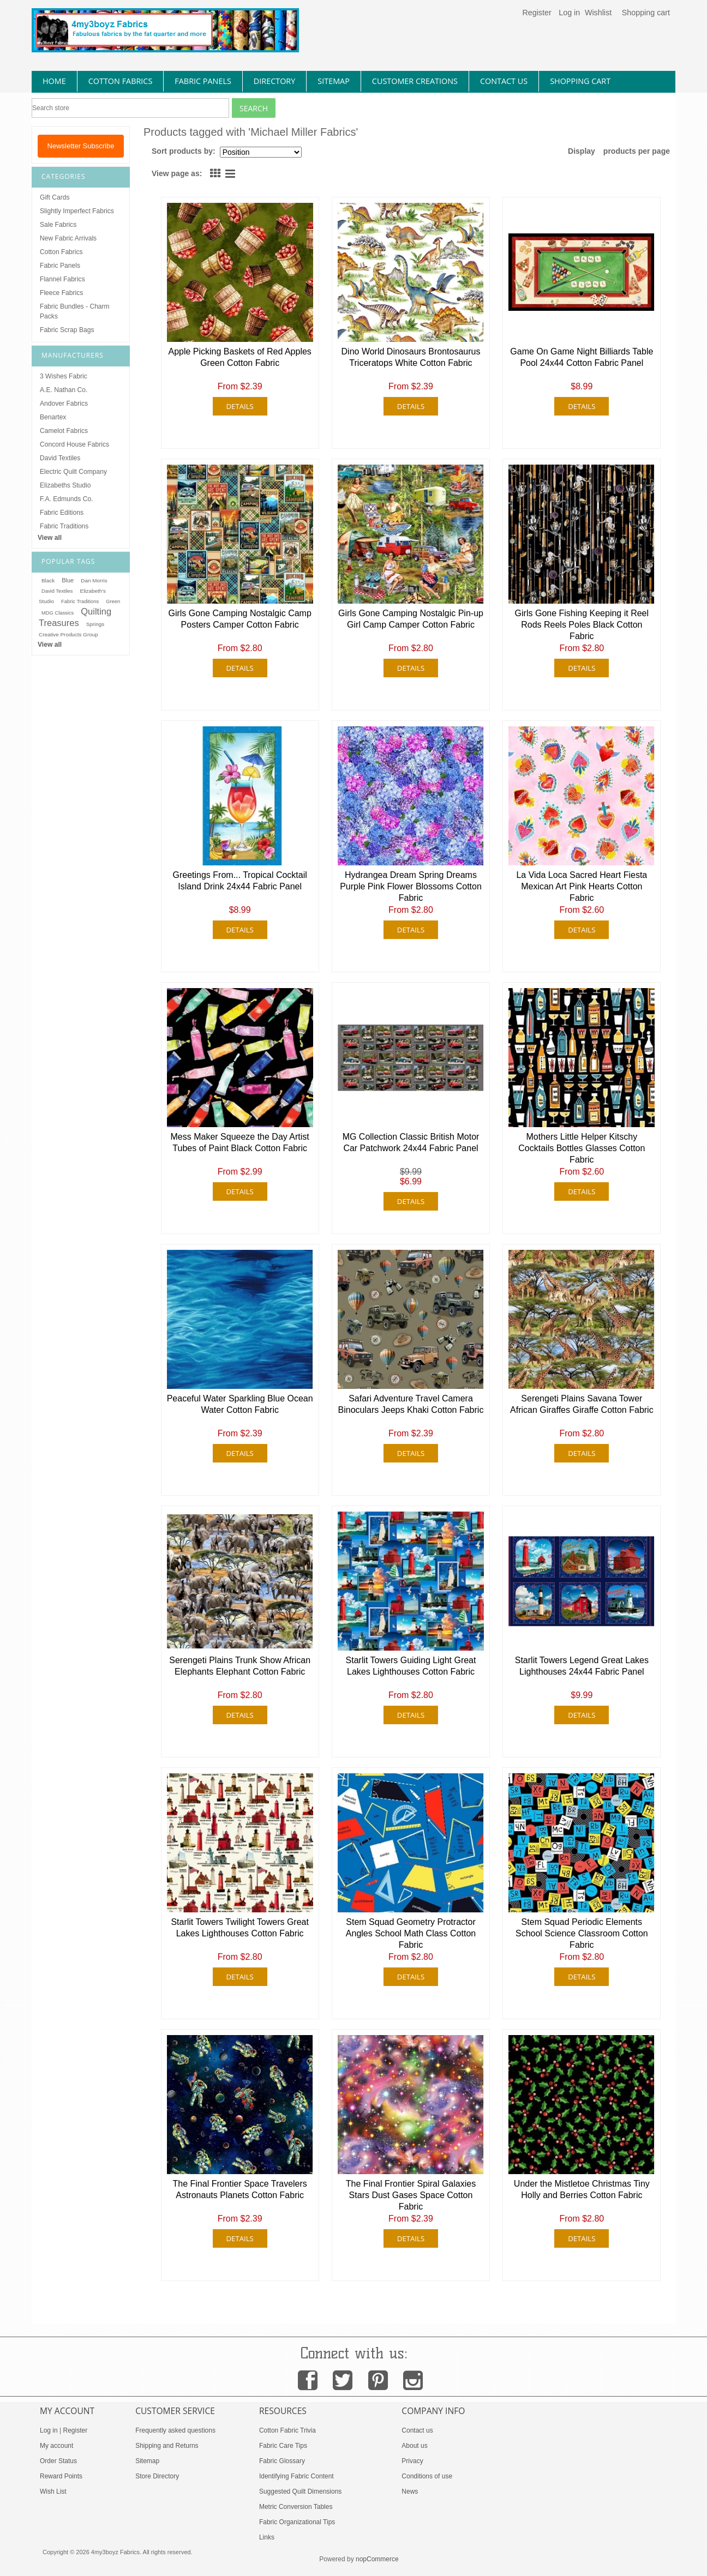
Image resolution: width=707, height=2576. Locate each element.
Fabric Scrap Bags (67, 330)
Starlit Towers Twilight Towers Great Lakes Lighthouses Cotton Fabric (240, 1927)
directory (274, 81)
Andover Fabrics (64, 403)
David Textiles (60, 458)
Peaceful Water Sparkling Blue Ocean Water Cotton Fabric (240, 1404)
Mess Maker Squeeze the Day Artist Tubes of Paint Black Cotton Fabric (239, 1142)
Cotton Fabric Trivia (287, 2430)
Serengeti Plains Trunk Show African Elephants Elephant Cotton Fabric (239, 1666)
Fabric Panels (60, 265)
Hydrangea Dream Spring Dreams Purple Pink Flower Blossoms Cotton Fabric (411, 886)
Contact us (417, 2430)
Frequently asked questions (175, 2430)
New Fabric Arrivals (68, 238)
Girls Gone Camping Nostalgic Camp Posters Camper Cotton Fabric (239, 619)
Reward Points (61, 2476)
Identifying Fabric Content (296, 2476)
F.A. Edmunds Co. (66, 499)
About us (414, 2445)
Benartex (53, 417)
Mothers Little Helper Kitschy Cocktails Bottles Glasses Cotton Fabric (581, 1148)
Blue (68, 580)
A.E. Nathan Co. (63, 390)
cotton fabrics (120, 81)
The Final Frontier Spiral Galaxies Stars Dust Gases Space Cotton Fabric (411, 2195)
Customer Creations (415, 81)
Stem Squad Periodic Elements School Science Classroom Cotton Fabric (582, 1933)
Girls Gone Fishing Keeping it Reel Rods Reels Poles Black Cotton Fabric (582, 625)
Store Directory (157, 2476)
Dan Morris (94, 580)
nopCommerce (377, 2559)
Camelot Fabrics (64, 431)
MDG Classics (57, 613)
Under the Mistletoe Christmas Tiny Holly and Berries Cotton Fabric (582, 2189)
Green (113, 601)
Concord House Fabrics (74, 444)
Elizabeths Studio (65, 485)
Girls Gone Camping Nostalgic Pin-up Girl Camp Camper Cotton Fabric (410, 619)
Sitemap (147, 2461)
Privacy (412, 2461)
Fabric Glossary (282, 2461)
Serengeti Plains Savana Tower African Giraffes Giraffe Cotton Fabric (582, 1404)
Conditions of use (427, 2476)
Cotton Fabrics (61, 252)
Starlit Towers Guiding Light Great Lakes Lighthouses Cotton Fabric (411, 1666)
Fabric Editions (61, 512)
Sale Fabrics (58, 224)
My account (56, 2445)
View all (50, 537)
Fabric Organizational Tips (297, 2522)
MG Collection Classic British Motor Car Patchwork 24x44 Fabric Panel (411, 1142)
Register (536, 12)
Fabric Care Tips (283, 2445)
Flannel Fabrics (62, 279)
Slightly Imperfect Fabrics (77, 211)
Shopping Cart (580, 81)
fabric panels (203, 81)
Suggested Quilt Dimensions (300, 2491)
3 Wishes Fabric (63, 376)
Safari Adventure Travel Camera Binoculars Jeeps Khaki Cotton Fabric (411, 1404)
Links (266, 2537)
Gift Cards (54, 197)
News (410, 2491)
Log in (569, 12)
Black (48, 580)
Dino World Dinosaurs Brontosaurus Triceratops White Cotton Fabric (411, 357)
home (54, 81)
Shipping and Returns (166, 2445)
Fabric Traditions (64, 526)
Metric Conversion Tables (296, 2507)
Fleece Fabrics (61, 293)
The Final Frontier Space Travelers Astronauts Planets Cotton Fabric (239, 2189)
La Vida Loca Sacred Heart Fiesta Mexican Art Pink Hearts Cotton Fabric (581, 886)
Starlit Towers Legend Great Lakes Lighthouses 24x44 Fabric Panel (582, 1666)
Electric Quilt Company (73, 472)
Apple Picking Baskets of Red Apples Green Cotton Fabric (239, 357)
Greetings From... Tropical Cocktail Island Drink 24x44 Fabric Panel (240, 880)
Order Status (58, 2461)
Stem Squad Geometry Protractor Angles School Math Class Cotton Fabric (411, 1933)
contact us (504, 81)
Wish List (53, 2491)
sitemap (333, 81)
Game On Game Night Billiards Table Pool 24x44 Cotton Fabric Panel (581, 357)
